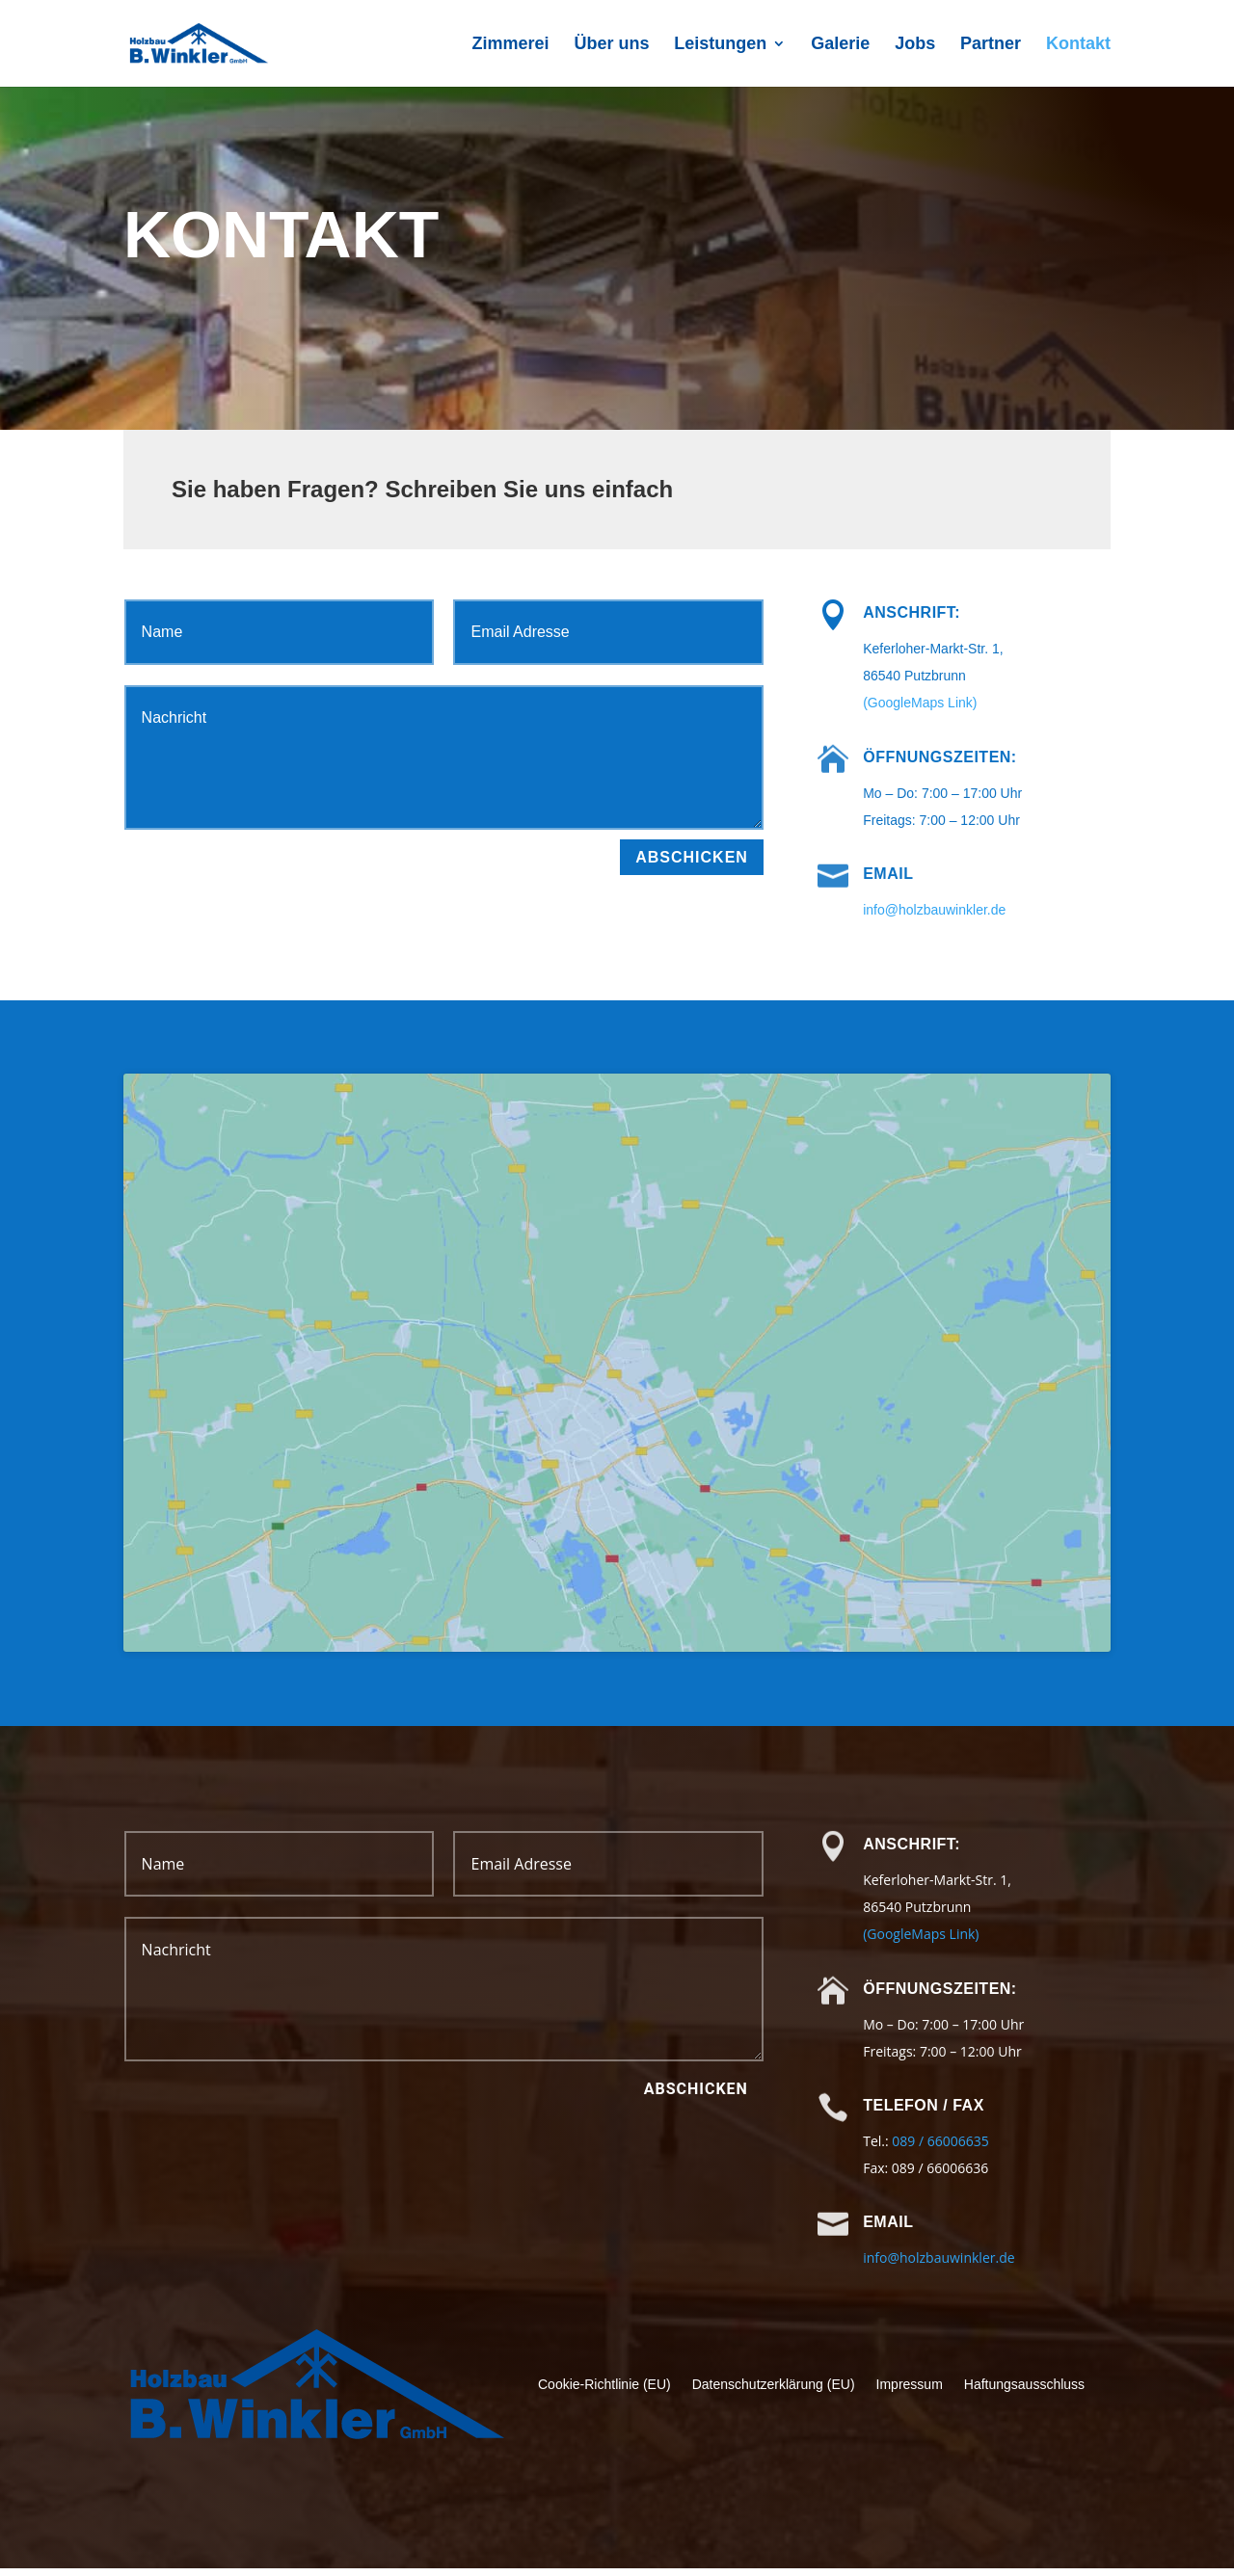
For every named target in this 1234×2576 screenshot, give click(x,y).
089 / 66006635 (940, 2148)
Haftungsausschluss (1024, 2392)
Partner (990, 45)
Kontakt (1078, 45)
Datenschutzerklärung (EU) (773, 2392)
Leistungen (720, 45)
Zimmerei (510, 45)
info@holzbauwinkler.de (934, 909)
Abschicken (691, 857)
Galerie (840, 45)
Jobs (915, 45)
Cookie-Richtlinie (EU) (604, 2392)
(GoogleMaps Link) (920, 702)
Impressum (909, 2392)
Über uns (611, 45)
